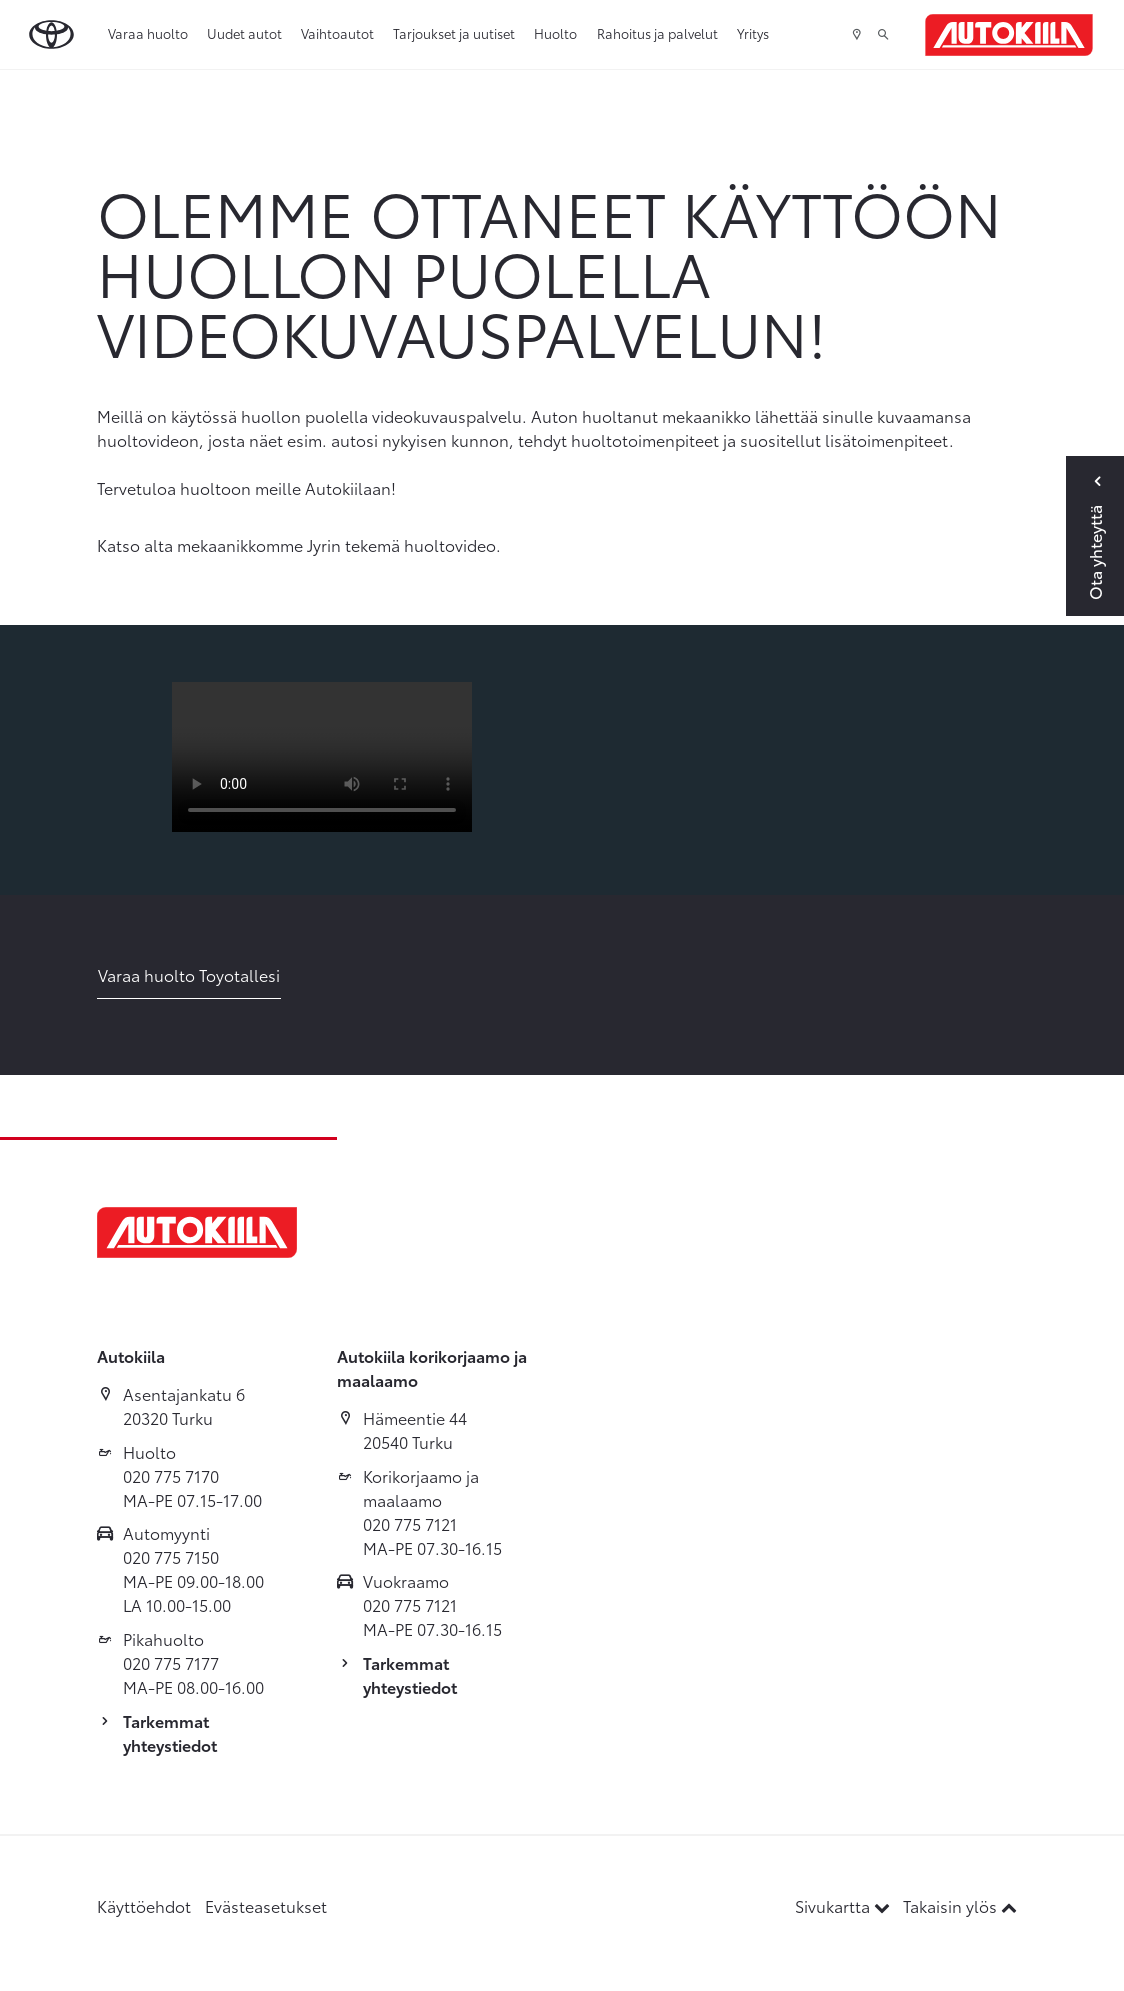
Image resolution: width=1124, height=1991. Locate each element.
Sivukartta (844, 1905)
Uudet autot (244, 33)
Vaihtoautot (337, 33)
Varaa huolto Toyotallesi (189, 974)
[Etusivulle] (1009, 35)
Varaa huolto (148, 33)
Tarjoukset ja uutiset (454, 33)
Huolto (555, 33)
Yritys (753, 33)
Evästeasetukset (266, 1905)
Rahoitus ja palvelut (657, 33)
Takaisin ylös (960, 1905)
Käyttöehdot (144, 1905)
